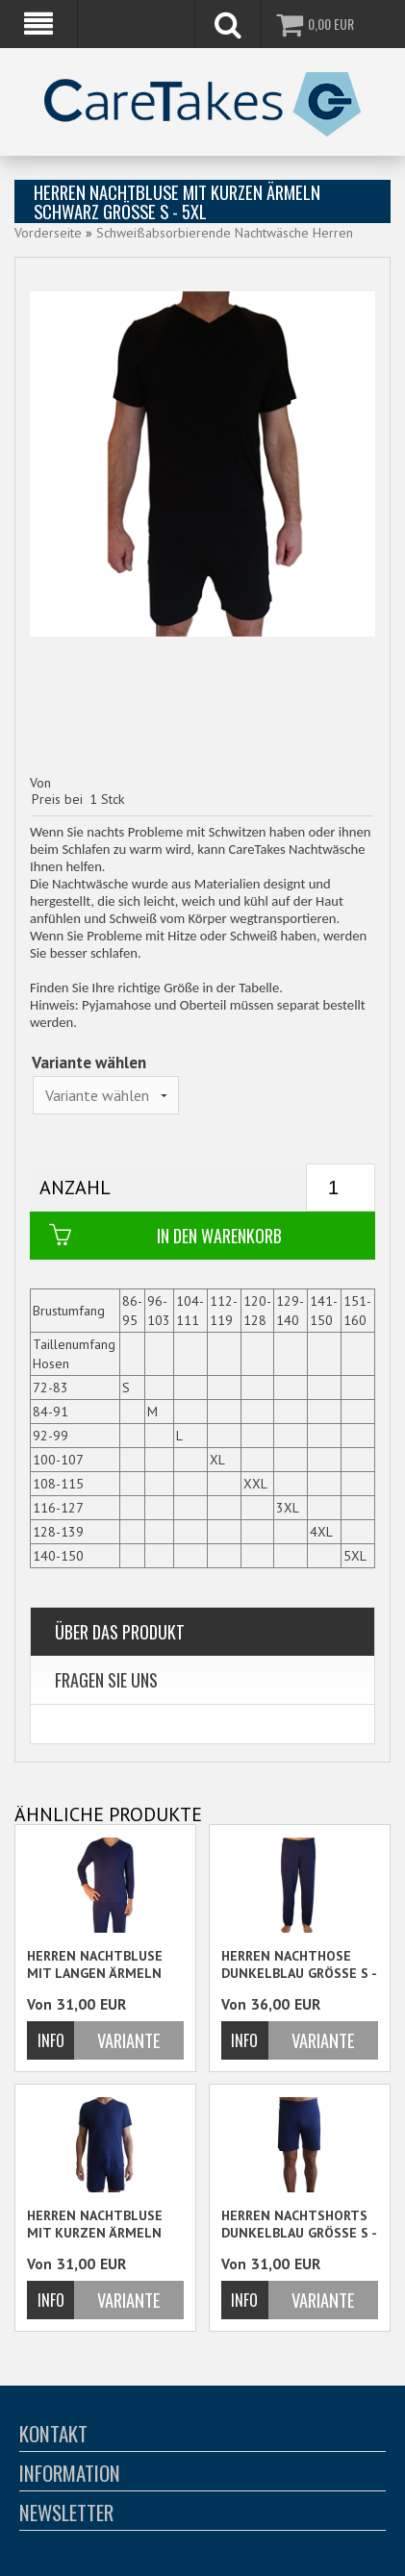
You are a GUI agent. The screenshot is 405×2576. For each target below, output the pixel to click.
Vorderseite (48, 232)
